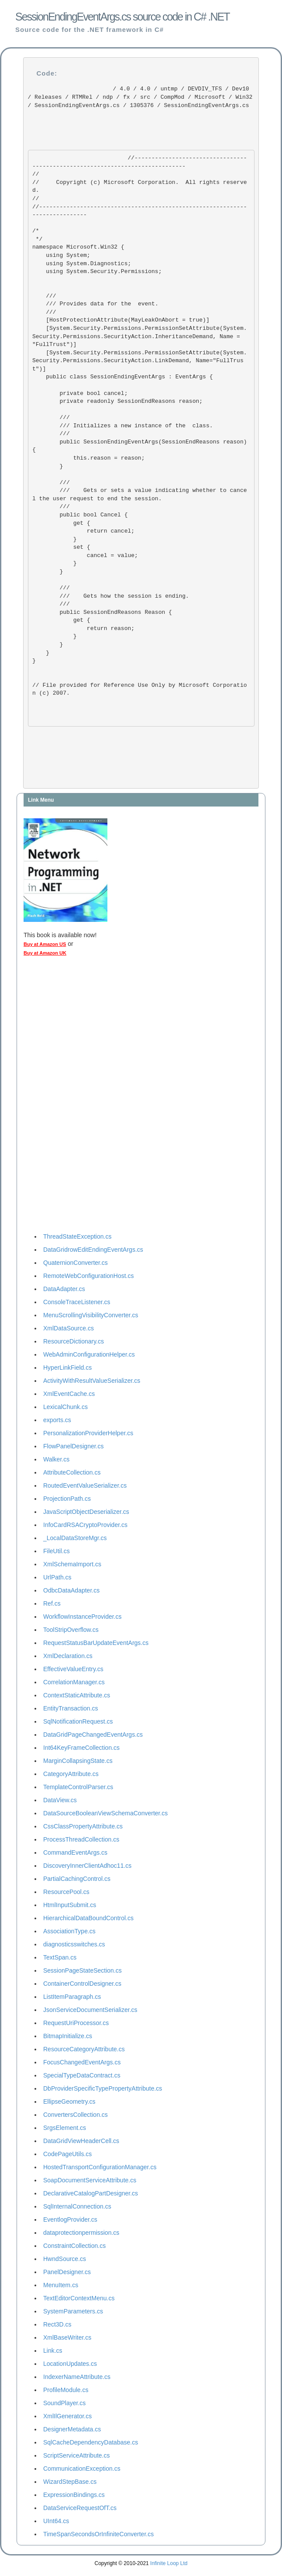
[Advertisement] (58, 1097)
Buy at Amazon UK (45, 953)
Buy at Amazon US (45, 944)
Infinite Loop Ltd (168, 2563)
